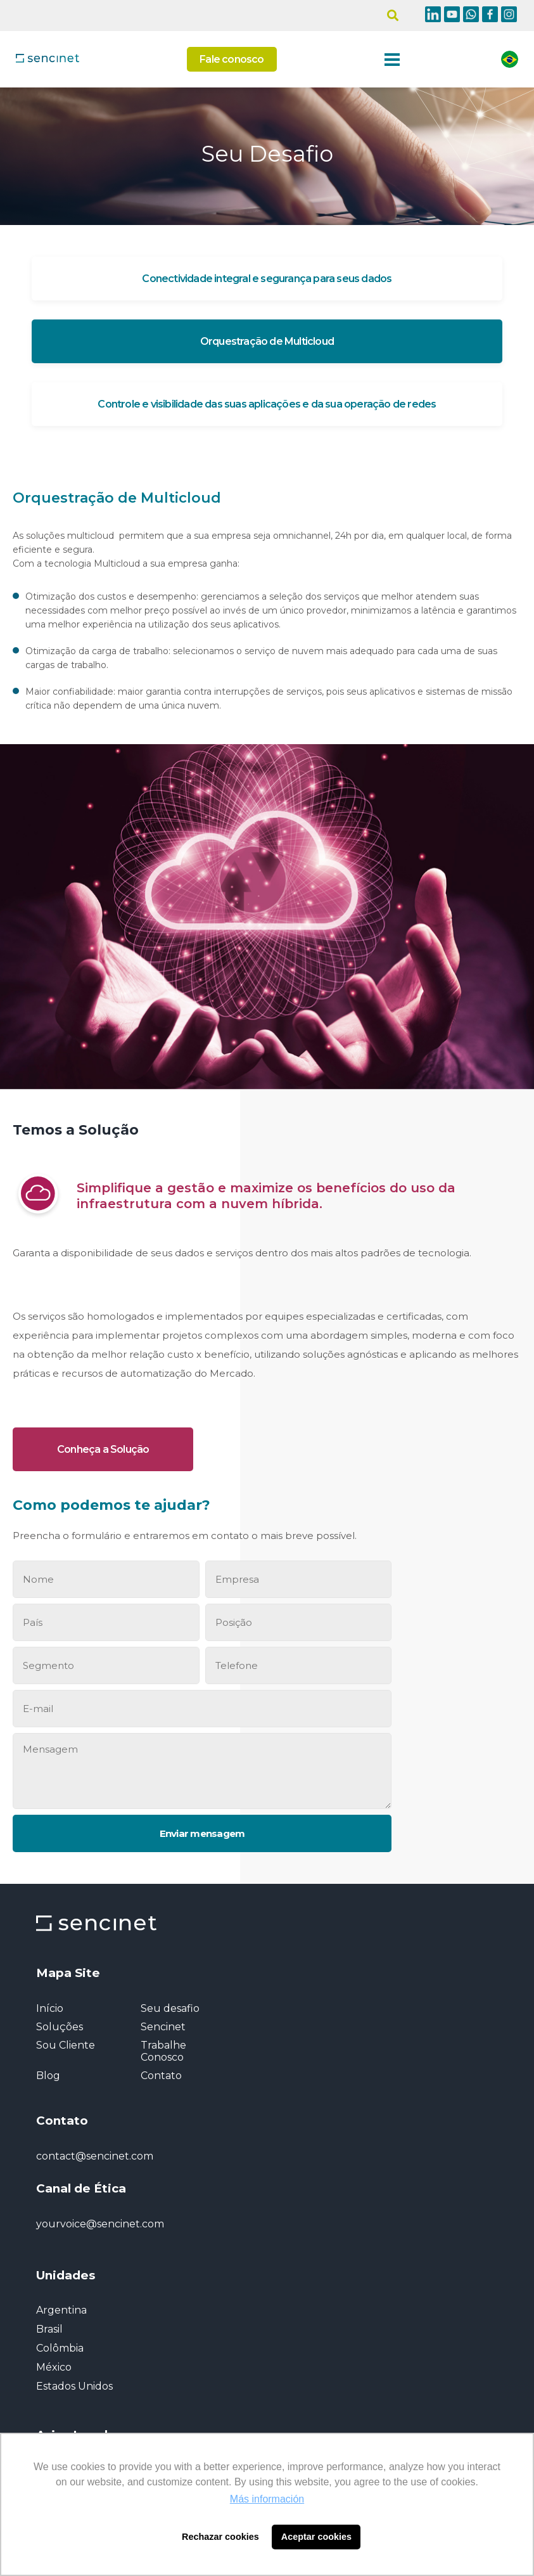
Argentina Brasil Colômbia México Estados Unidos (74, 2348)
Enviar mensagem (202, 1833)
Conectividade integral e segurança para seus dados (266, 279)
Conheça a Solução (103, 1449)
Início (49, 2008)
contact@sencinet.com (94, 2156)
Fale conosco (232, 59)
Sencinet (163, 2027)
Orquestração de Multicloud (267, 341)
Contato (161, 2076)
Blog (48, 2076)
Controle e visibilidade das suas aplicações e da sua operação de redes (267, 404)
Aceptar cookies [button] (316, 2537)
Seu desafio (170, 2008)
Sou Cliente (65, 2045)
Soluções (59, 2027)
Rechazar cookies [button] (220, 2537)
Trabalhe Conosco (163, 2051)
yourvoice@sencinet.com (100, 2224)
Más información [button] (267, 2499)
